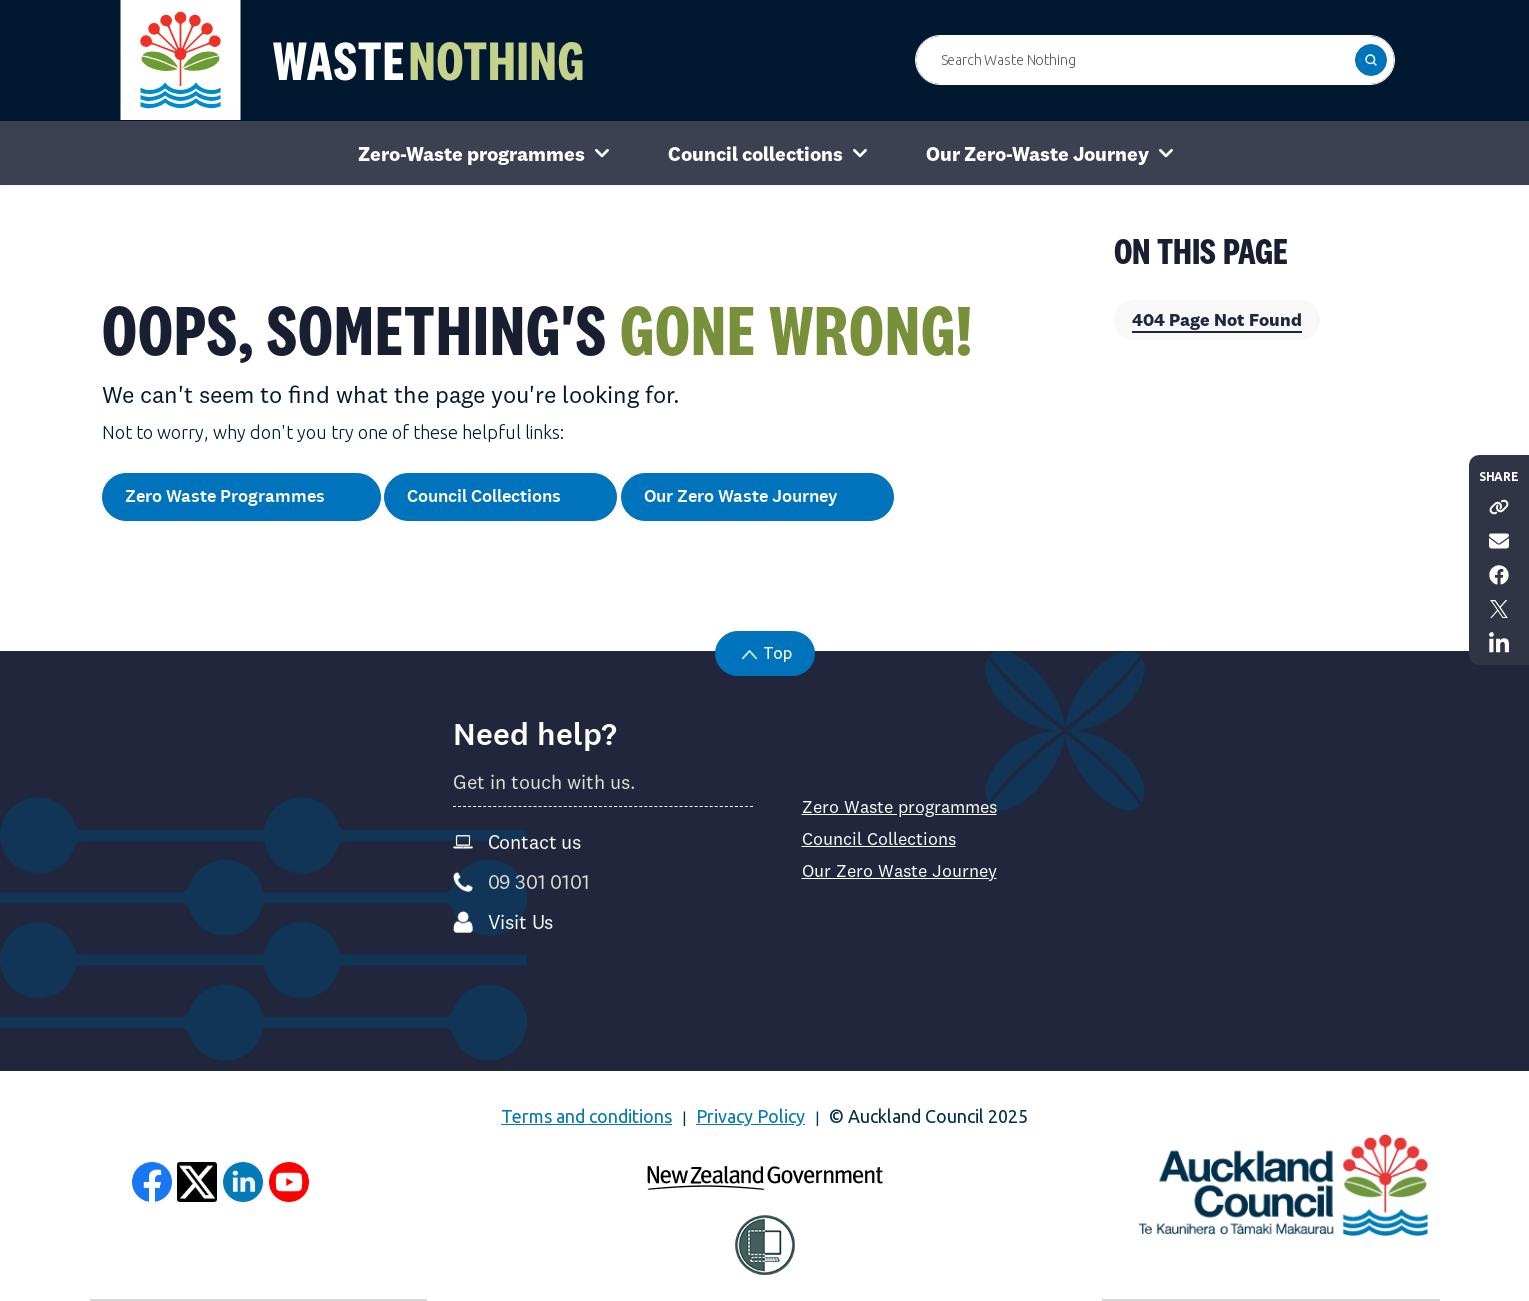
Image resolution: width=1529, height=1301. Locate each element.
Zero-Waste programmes (471, 153)
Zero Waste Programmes (241, 497)
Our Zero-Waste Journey (1037, 153)
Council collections (755, 153)
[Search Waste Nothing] (1155, 60)
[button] (1371, 60)
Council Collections (500, 497)
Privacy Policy (750, 1116)
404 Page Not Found (1217, 319)
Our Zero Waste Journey (757, 497)
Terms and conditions (586, 1116)
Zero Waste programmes (899, 807)
